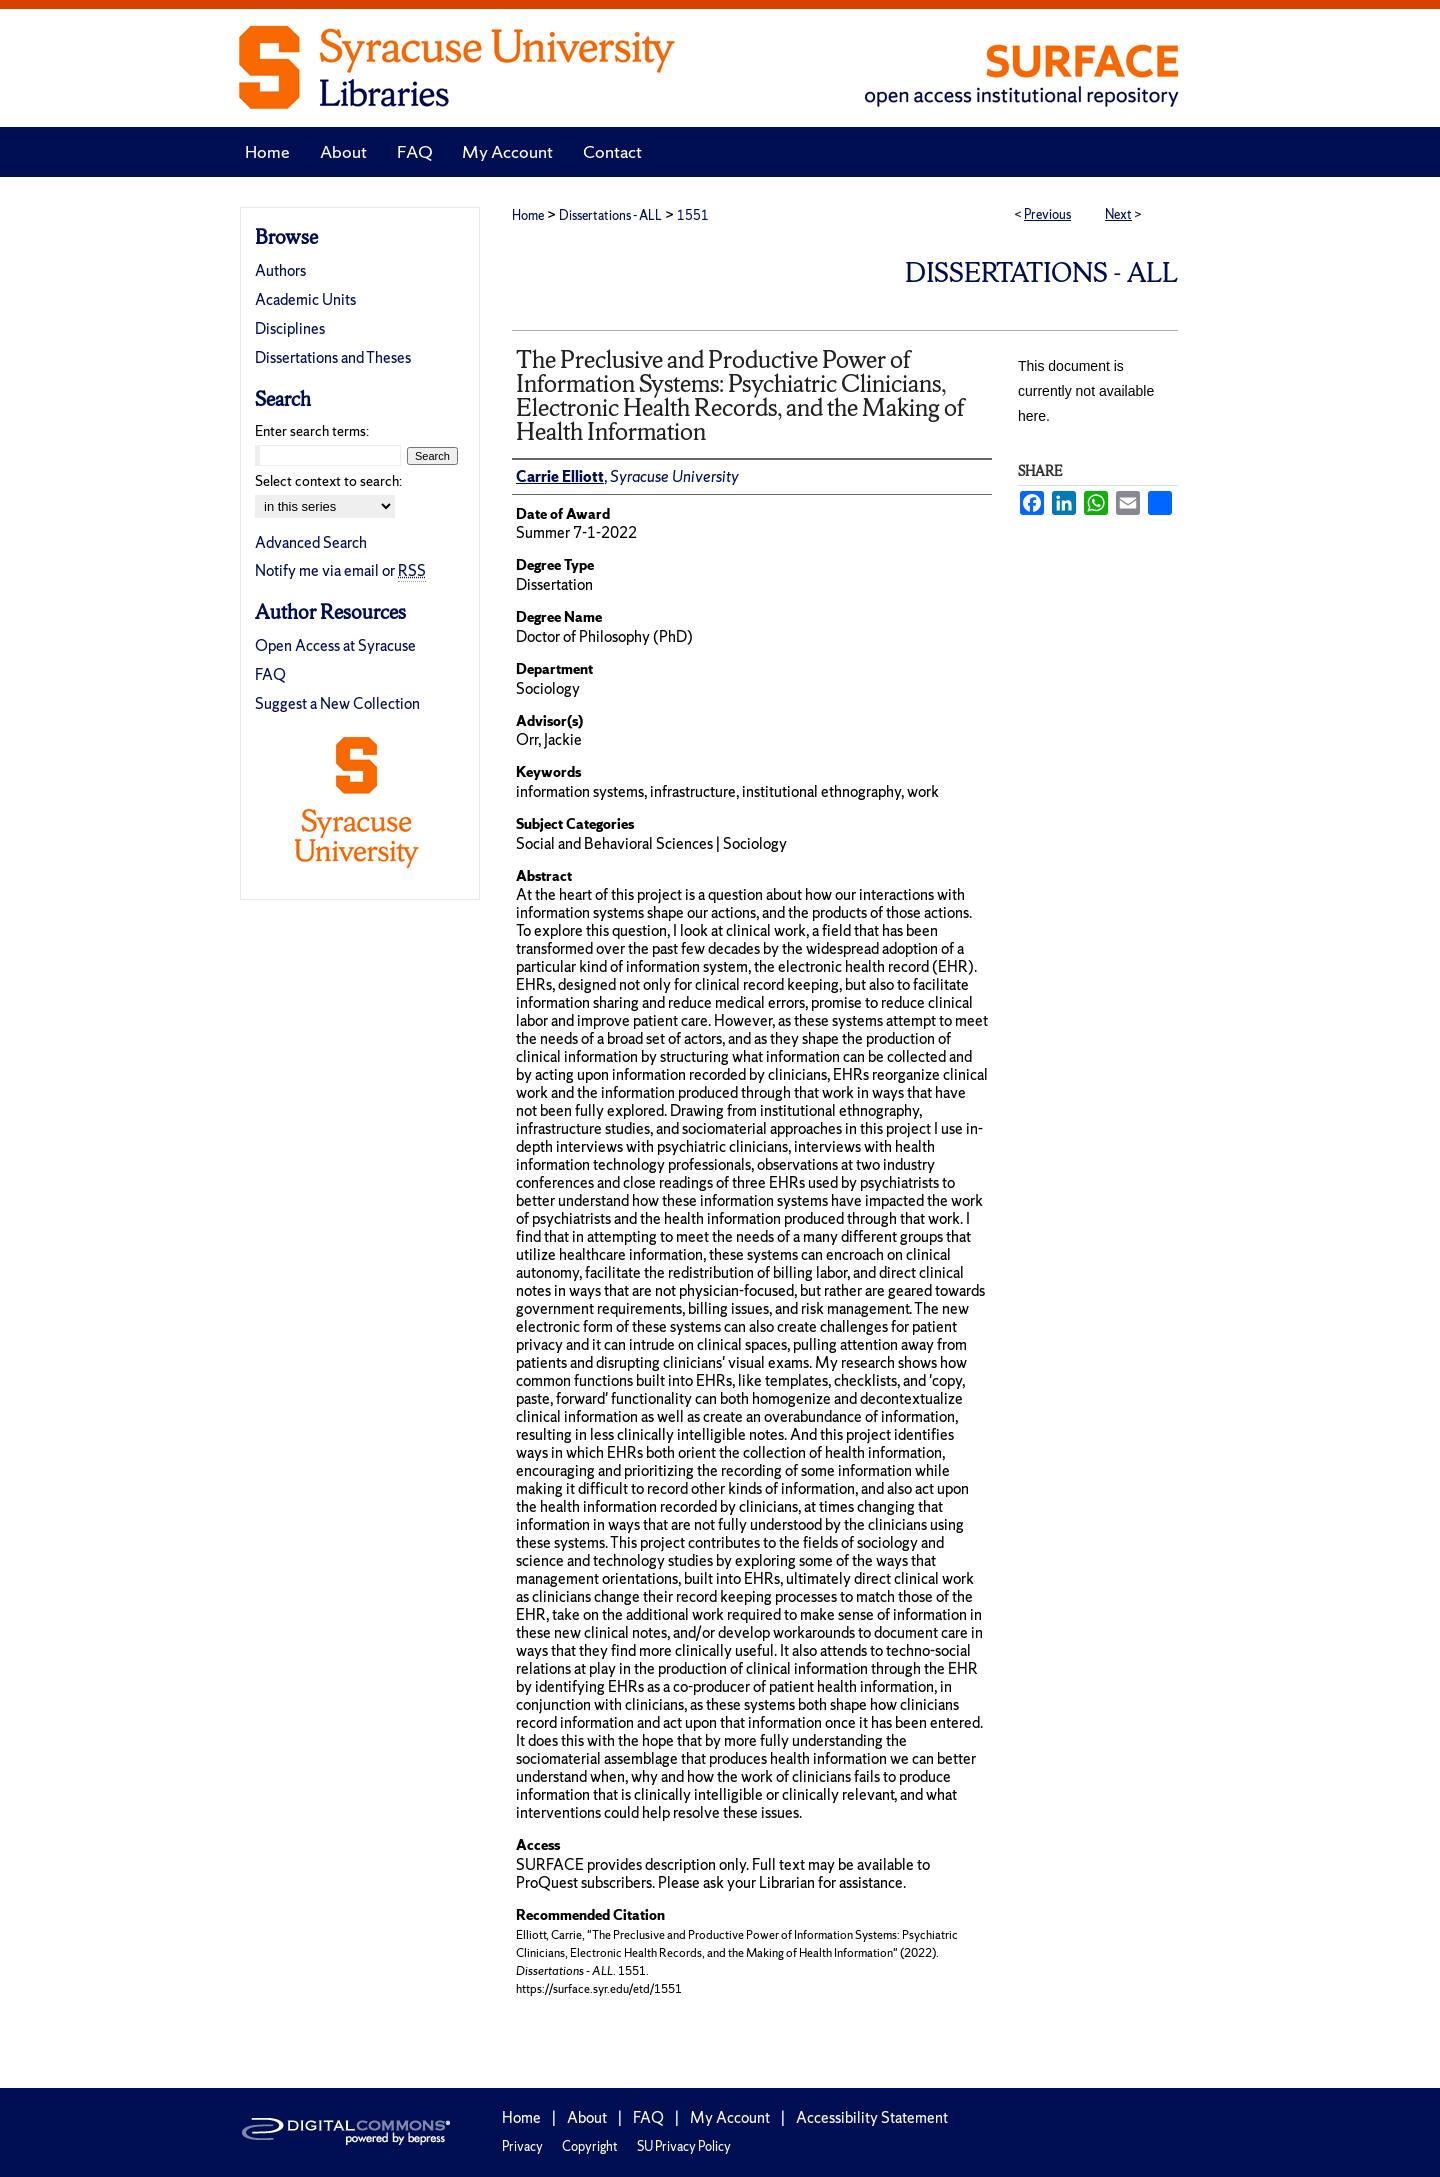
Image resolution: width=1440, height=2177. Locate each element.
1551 (693, 215)
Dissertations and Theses (333, 357)
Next (1118, 214)
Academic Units (305, 299)
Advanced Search (311, 542)
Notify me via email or (340, 570)
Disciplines (290, 328)
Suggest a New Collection (337, 703)
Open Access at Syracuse (335, 645)
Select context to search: (328, 481)
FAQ (270, 674)
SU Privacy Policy (684, 2146)
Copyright (590, 2146)
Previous (1047, 214)
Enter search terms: (312, 431)
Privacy (522, 2146)
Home (528, 215)
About (587, 2117)
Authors (280, 270)
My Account (730, 2117)
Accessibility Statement (872, 2117)
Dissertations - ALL (610, 215)
